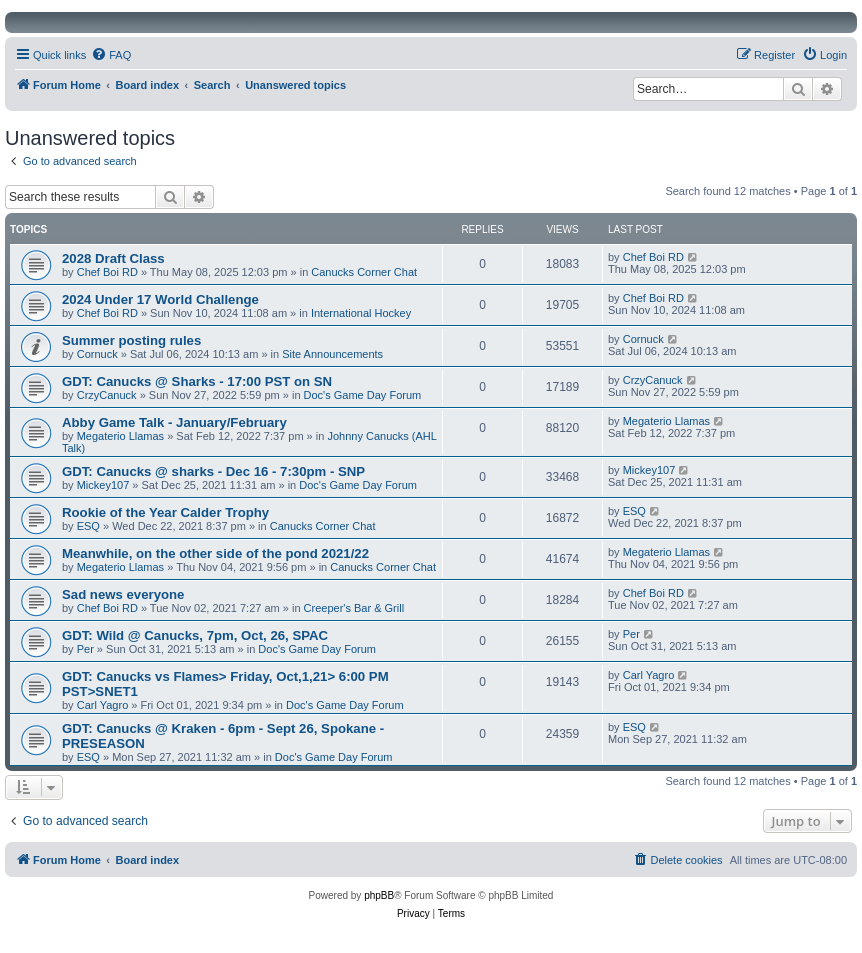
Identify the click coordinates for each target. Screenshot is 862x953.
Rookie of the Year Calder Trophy (165, 512)
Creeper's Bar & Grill (354, 608)
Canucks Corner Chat (364, 272)
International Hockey (361, 313)
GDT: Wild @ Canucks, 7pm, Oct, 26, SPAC (195, 635)
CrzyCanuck (107, 395)
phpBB (379, 895)
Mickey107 (103, 485)
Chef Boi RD (107, 272)
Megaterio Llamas (120, 436)
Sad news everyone (123, 594)
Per (85, 649)
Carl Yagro (103, 705)
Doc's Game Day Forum (363, 395)
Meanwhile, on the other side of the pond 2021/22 (215, 553)
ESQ (88, 526)
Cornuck (97, 354)
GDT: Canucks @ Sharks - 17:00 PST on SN (197, 381)
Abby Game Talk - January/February (174, 422)
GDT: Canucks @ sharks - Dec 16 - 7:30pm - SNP (213, 471)
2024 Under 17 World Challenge (160, 299)
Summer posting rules (131, 340)
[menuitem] (111, 55)
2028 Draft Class (113, 258)
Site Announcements (332, 354)
